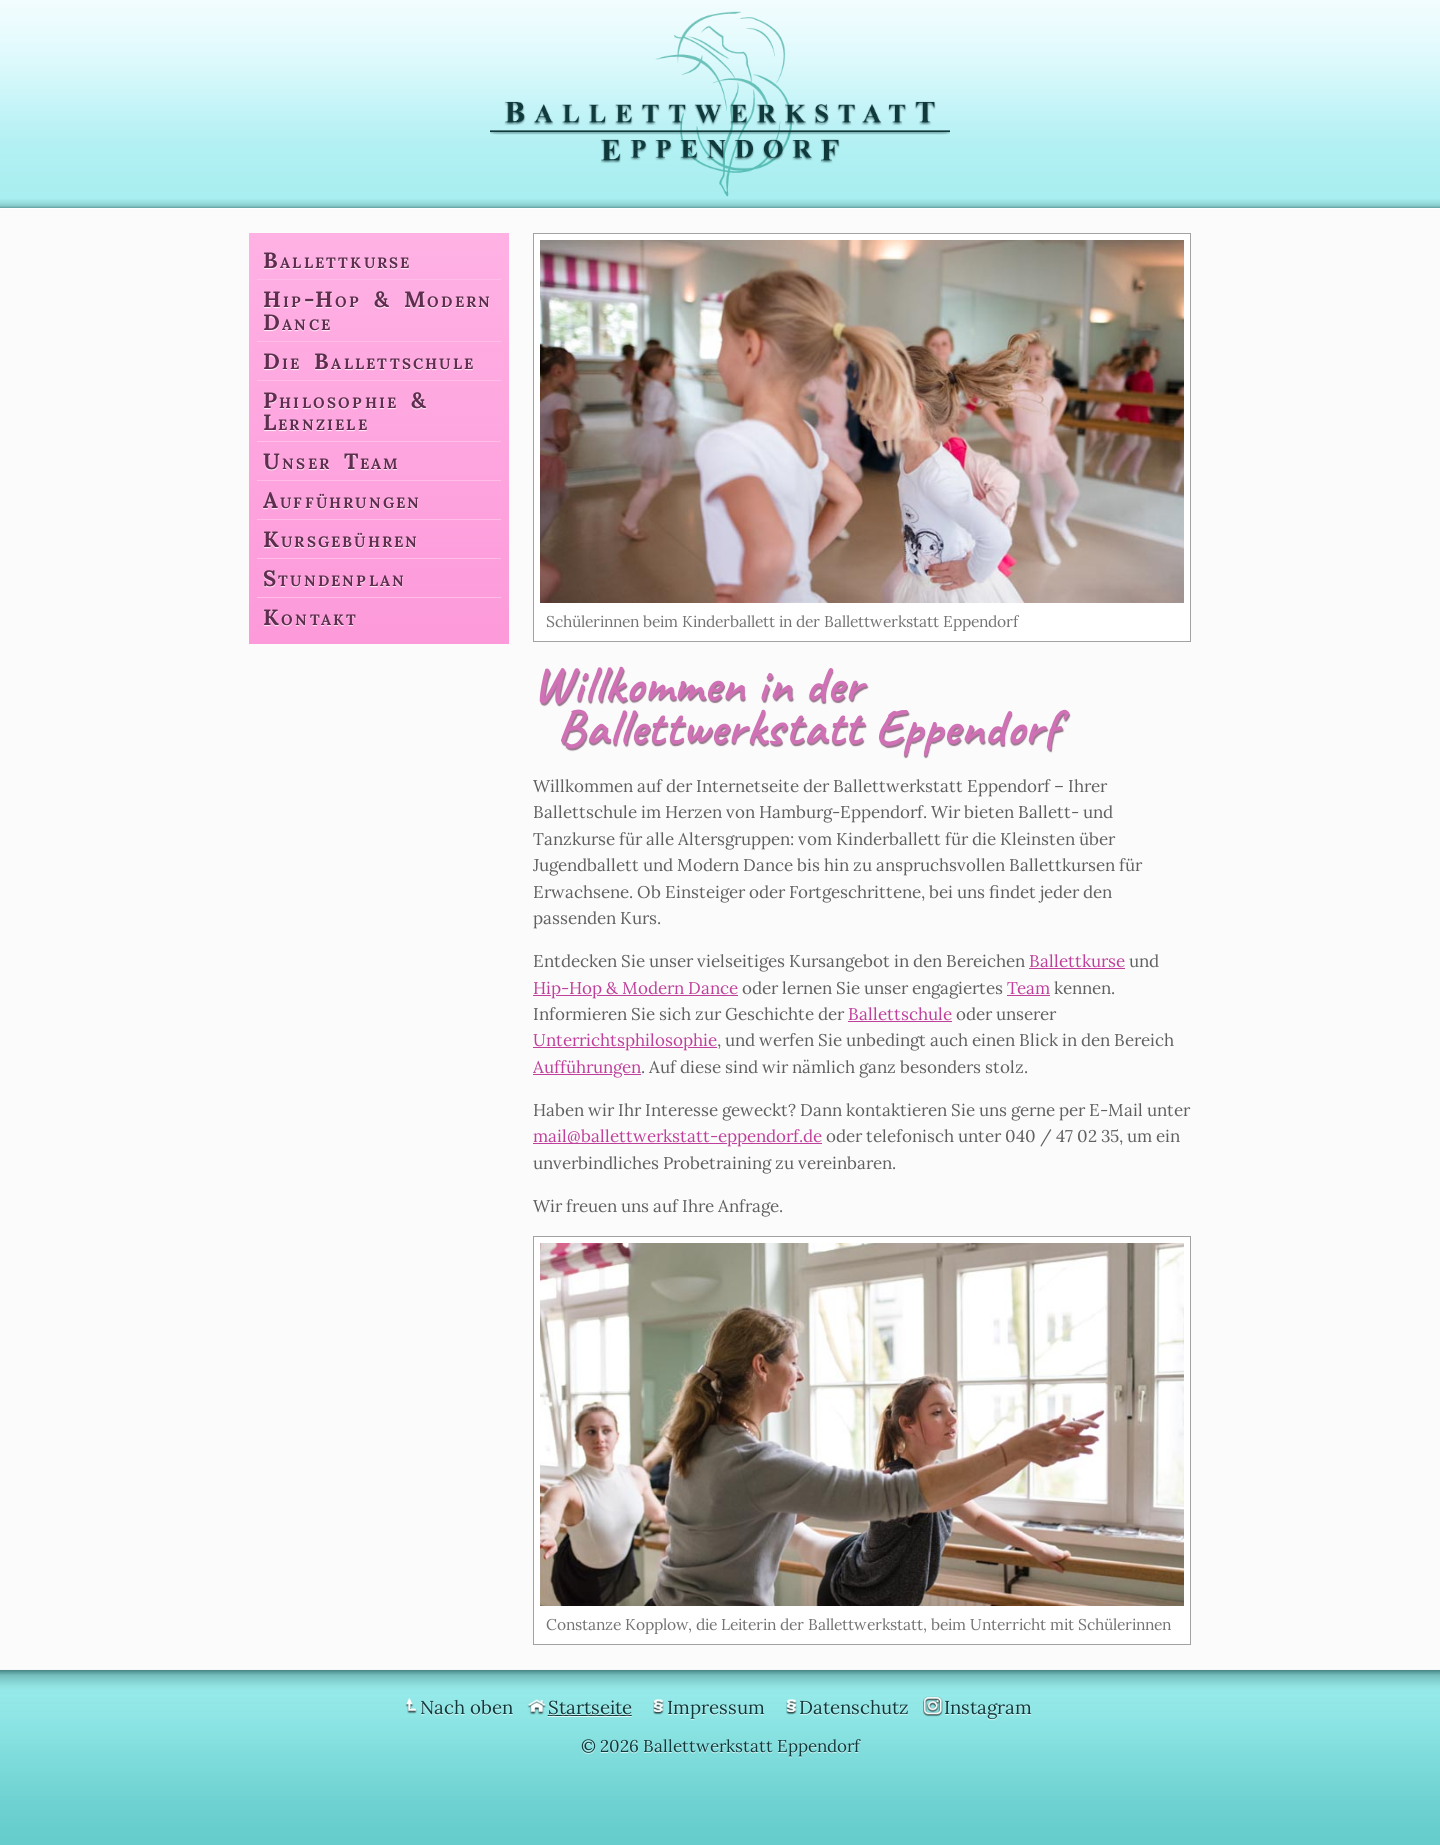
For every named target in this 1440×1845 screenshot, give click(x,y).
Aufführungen (587, 1067)
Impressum (716, 1707)
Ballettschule (900, 1014)
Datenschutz (854, 1707)
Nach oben (466, 1707)
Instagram (988, 1707)
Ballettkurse (1077, 961)
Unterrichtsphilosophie (625, 1040)
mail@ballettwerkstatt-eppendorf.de (677, 1136)
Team (1028, 988)
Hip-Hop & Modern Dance (635, 988)
